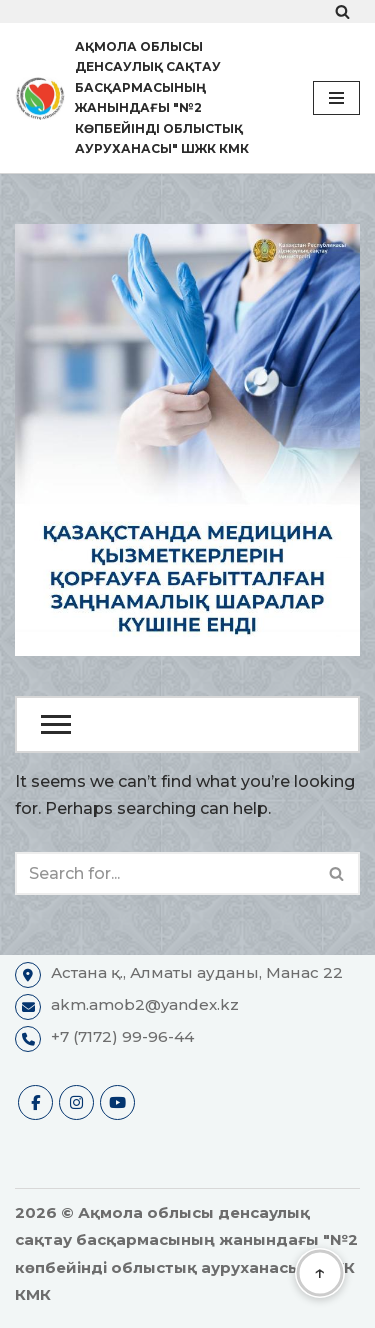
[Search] (342, 11)
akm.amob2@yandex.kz (145, 1004)
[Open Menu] (187, 724)
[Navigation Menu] (336, 98)
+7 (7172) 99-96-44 (122, 1036)
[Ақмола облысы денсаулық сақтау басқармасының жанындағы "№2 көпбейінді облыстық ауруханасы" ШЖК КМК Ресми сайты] (149, 98)
